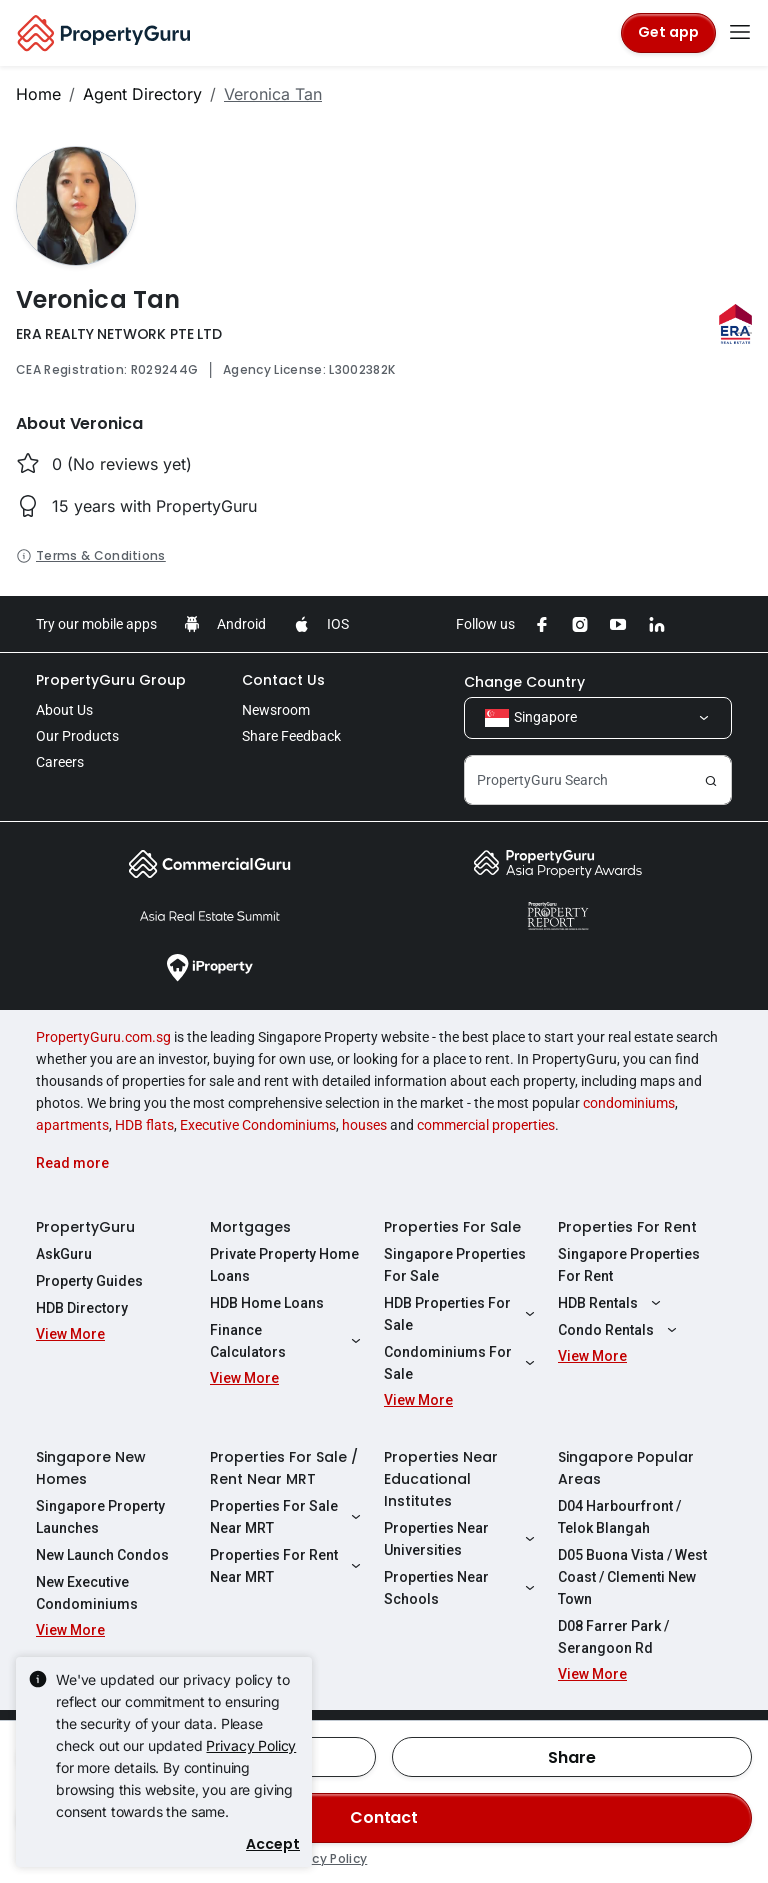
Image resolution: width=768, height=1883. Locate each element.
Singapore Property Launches (100, 1517)
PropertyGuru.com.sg (103, 1037)
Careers (60, 762)
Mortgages (250, 1227)
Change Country (524, 682)
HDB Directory (82, 1308)
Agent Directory (142, 94)
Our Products (77, 736)
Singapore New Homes (91, 1468)
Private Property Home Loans (284, 1265)
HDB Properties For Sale (462, 1314)
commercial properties (486, 1125)
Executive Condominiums (258, 1125)
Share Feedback (291, 736)
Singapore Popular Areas (626, 1468)
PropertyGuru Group (111, 680)
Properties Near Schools (462, 1588)
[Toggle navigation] (740, 33)
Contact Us (283, 680)
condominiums (629, 1103)
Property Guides (89, 1281)
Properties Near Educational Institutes (441, 1479)
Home (38, 94)
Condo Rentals (620, 1330)
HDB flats (144, 1125)
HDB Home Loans (267, 1303)
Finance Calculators (288, 1341)
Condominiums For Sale (462, 1363)
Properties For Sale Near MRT (288, 1517)
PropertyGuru (85, 1227)
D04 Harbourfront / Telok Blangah (619, 1517)
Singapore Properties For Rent (629, 1265)
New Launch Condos (102, 1555)
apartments (72, 1125)
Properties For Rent (627, 1227)
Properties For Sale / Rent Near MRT (284, 1468)
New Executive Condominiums (87, 1593)
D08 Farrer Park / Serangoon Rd (613, 1637)
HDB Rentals (612, 1303)
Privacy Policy (251, 1745)
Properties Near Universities (462, 1539)
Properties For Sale (452, 1227)
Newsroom (276, 710)
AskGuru (64, 1254)
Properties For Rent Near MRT (288, 1566)
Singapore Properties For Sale (455, 1265)
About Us (64, 710)
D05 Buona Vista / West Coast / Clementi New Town (632, 1577)
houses (364, 1125)
